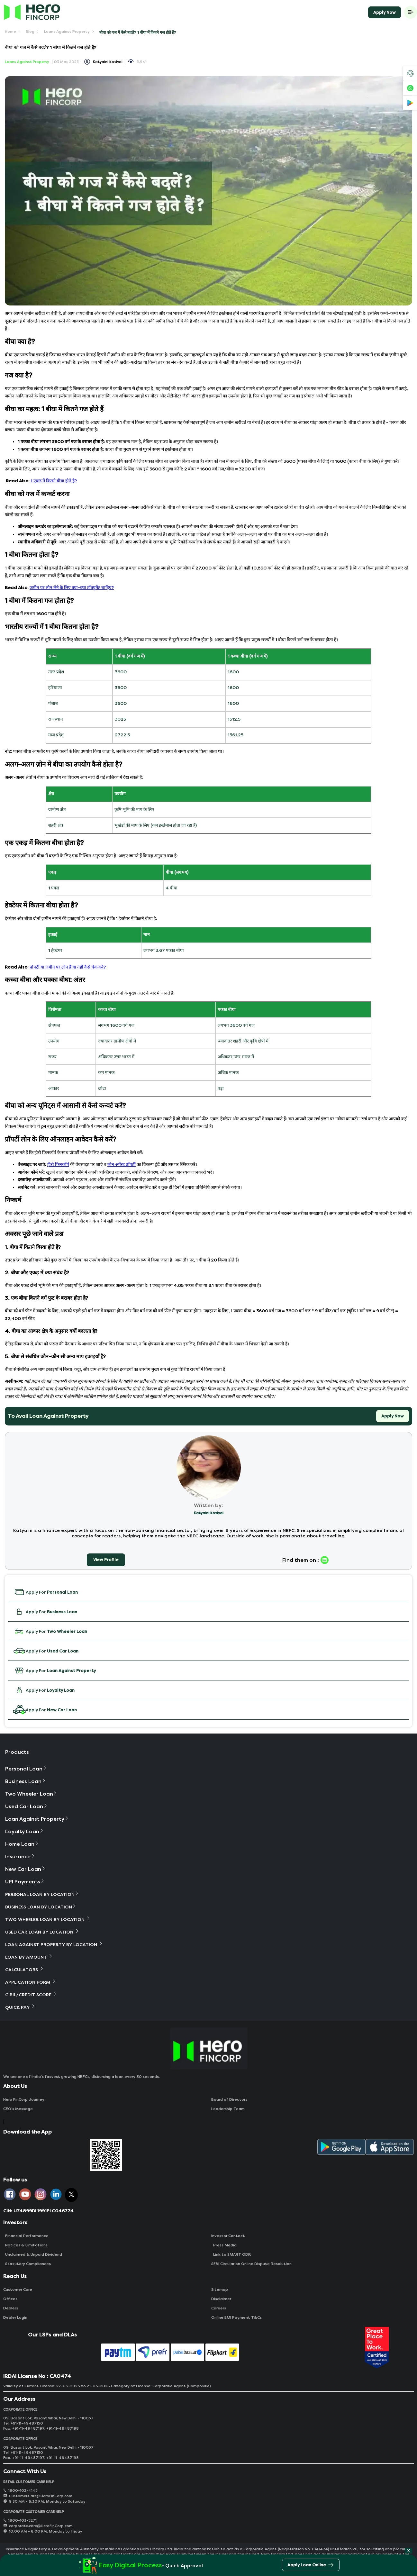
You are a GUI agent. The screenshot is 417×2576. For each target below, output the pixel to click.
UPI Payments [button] (25, 1882)
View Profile (106, 1559)
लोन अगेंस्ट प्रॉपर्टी (121, 1164)
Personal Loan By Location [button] (42, 1894)
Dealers (10, 2308)
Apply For (45, 1592)
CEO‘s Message (18, 2109)
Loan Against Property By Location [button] (54, 1944)
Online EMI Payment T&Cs (236, 2317)
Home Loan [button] (22, 1844)
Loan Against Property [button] (37, 1819)
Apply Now (384, 12)
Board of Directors (229, 2099)
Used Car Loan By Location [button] (42, 1932)
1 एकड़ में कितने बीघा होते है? (54, 480)
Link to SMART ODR (231, 2254)
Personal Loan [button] (26, 1769)
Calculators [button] (24, 1969)
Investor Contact (228, 2236)
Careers (218, 2308)
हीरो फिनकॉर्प (58, 1164)
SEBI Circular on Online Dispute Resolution (251, 2264)
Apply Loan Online (310, 2565)
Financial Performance (26, 2236)
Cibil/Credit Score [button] (31, 1994)
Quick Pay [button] (20, 2007)
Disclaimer (221, 2299)
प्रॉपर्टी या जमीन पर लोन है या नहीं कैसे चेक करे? (68, 967)
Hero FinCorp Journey (23, 2099)
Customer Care (17, 2289)
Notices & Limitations (25, 2245)
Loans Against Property (67, 31)
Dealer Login (15, 2317)
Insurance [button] (20, 1856)
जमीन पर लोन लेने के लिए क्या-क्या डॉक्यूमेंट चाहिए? (72, 587)
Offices (10, 2299)
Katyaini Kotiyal (107, 62)
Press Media (224, 2245)
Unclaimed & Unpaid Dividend (32, 2254)
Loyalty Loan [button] (24, 1831)
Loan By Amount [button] (29, 1957)
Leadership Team (228, 2109)
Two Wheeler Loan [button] (31, 1794)
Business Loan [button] (25, 1781)
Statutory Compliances (27, 2264)
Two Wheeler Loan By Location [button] (48, 1919)
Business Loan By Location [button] (41, 1907)
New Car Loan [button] (25, 1869)
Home (10, 31)
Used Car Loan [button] (26, 1806)
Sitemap (219, 2289)
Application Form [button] (30, 1982)
